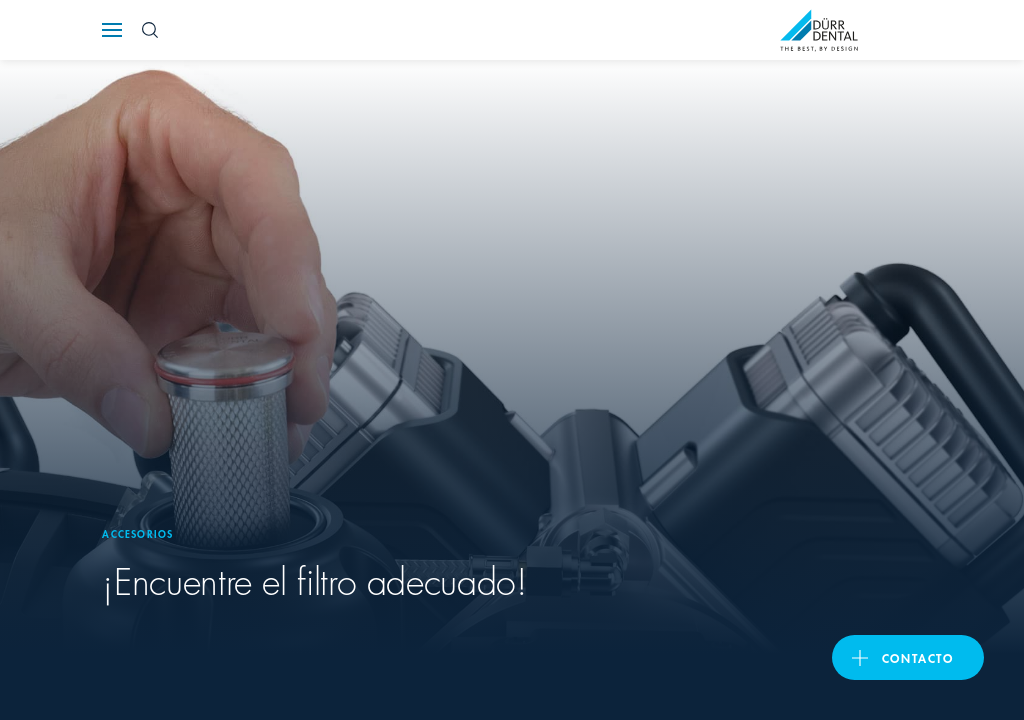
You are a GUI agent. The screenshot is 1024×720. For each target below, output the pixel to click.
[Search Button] (150, 30)
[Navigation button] (112, 30)
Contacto (918, 657)
